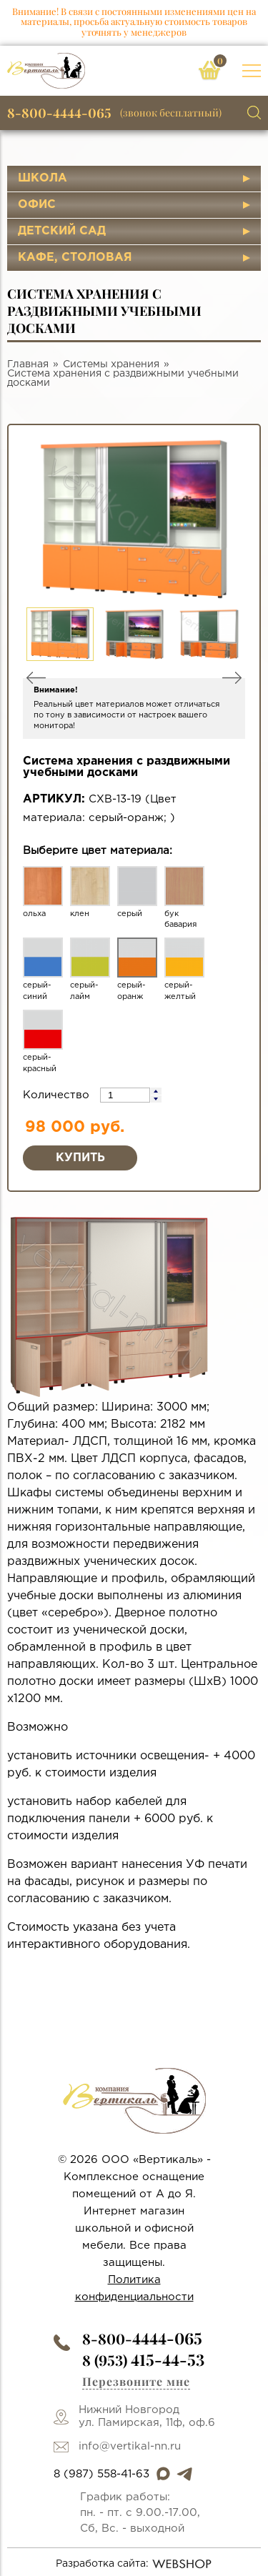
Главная (28, 364)
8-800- (142, 2338)
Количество (58, 1095)
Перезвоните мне (136, 2381)
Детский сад (62, 231)
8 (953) (143, 2359)
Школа (42, 178)
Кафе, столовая (75, 257)
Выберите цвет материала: (97, 850)
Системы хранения (111, 364)
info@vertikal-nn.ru (130, 2446)
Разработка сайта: (134, 2564)
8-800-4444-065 (59, 112)
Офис (37, 204)
